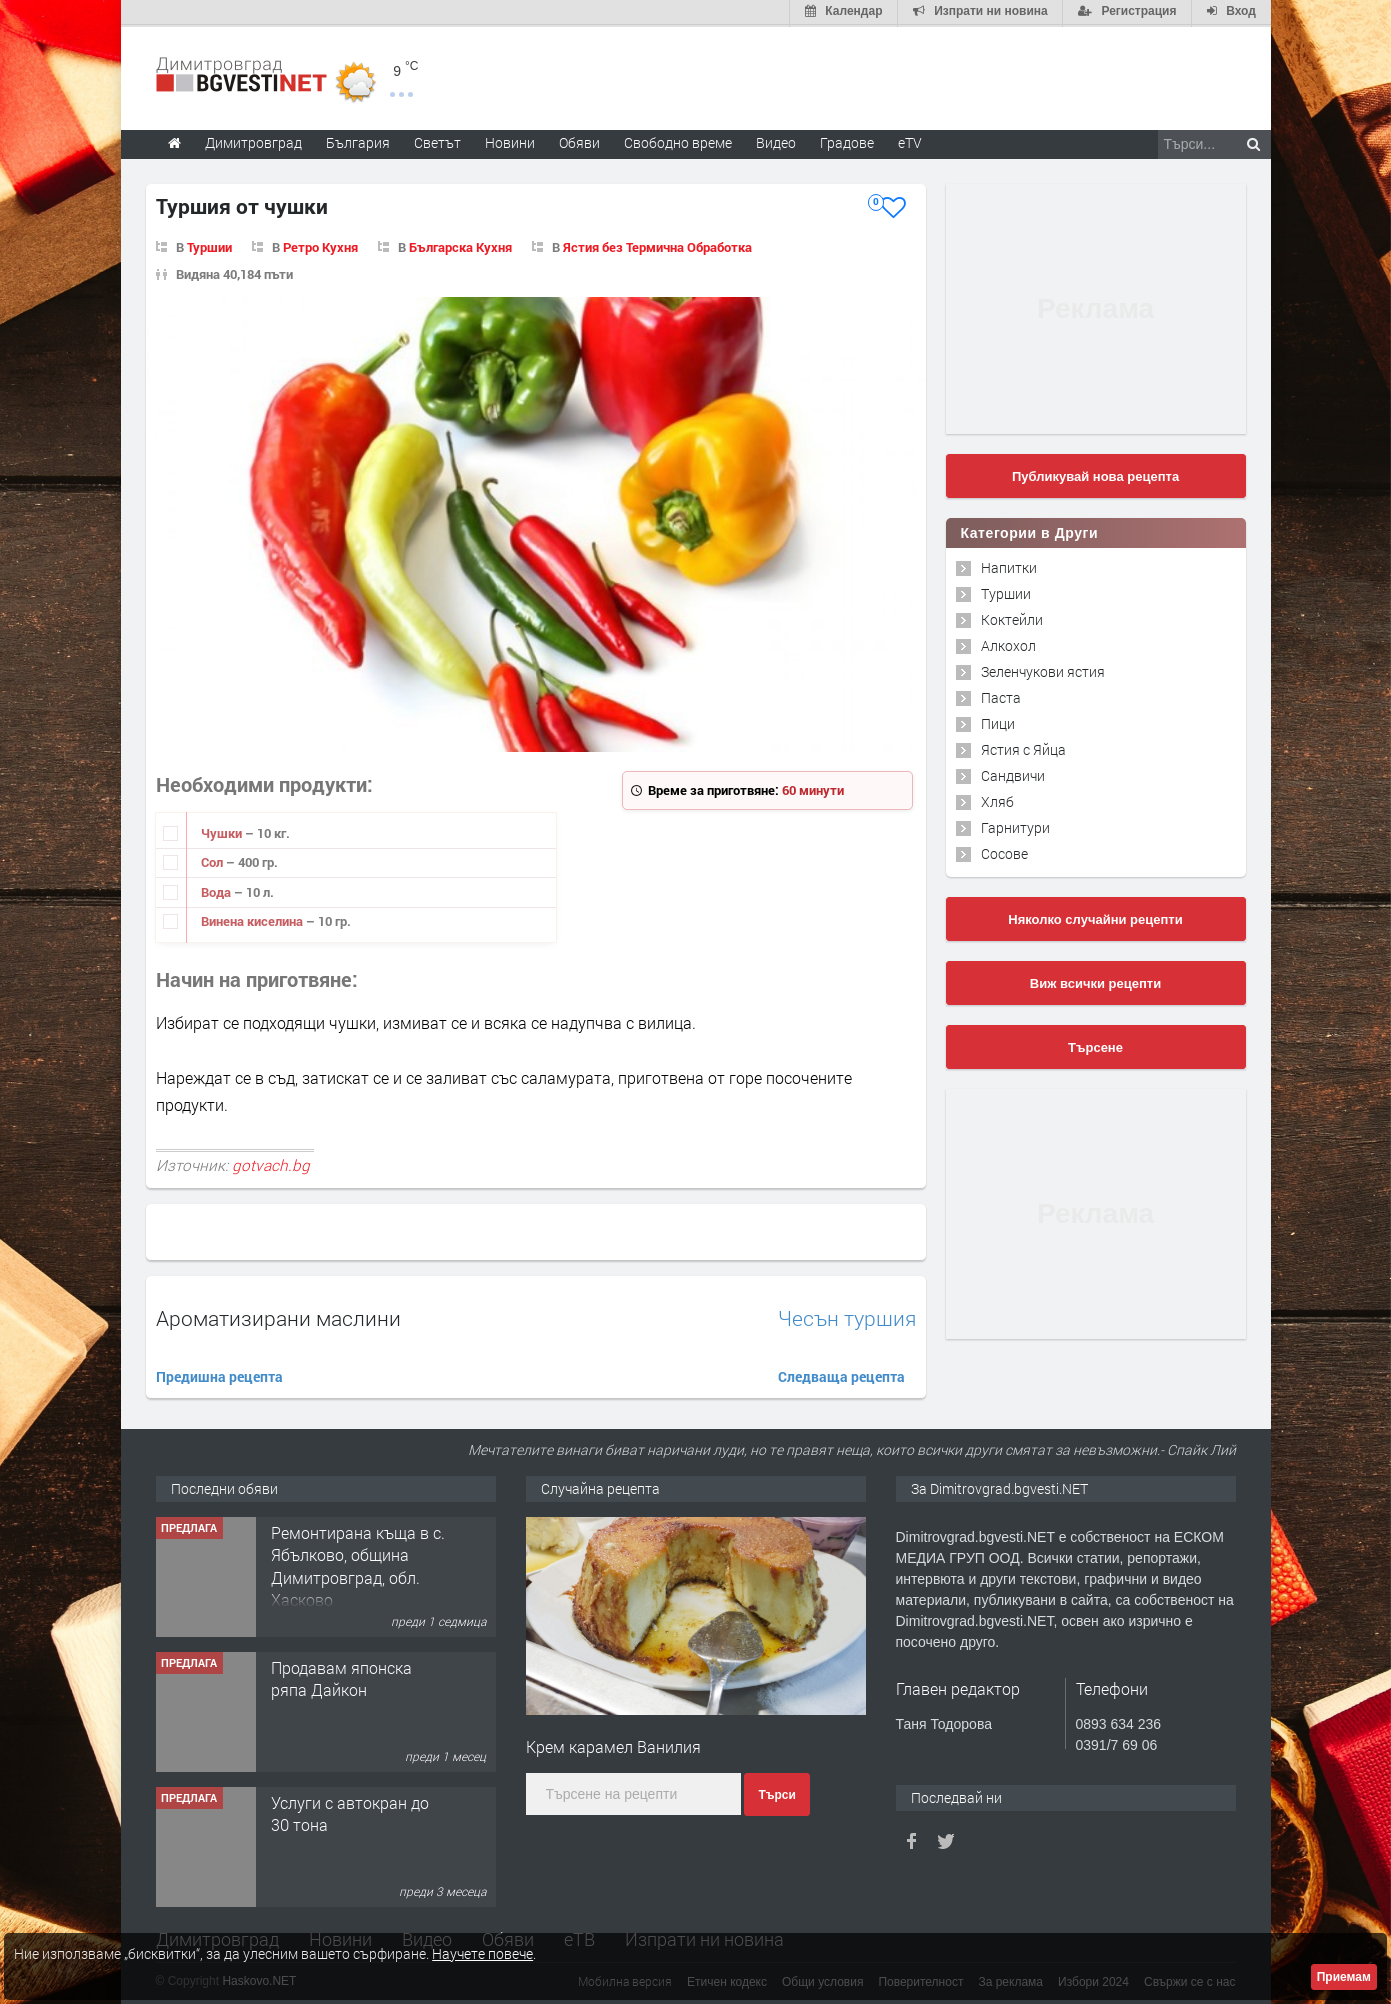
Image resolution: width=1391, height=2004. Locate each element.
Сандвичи (1013, 773)
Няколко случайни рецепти (1095, 917)
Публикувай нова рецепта (1095, 474)
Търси (776, 1793)
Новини (510, 140)
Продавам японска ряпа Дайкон (341, 1676)
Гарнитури (1015, 825)
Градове (847, 140)
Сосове (1004, 851)
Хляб (997, 799)
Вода (217, 890)
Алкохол (1008, 643)
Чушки (223, 831)
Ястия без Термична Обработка (657, 245)
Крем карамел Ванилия (613, 1744)
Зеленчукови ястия (1043, 669)
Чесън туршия (847, 1316)
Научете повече (482, 1953)
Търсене (1095, 1045)
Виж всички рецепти (1095, 981)
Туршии (209, 245)
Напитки (1009, 565)
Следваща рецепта (841, 1374)
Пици (998, 721)
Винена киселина (253, 920)
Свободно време (678, 140)
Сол (213, 860)
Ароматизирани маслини (278, 1316)
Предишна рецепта (219, 1374)
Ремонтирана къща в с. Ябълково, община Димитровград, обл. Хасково (358, 1564)
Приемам (1344, 1977)
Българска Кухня (460, 245)
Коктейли (1012, 617)
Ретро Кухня (320, 245)
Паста (1001, 695)
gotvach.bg (271, 1163)
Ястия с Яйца (1023, 747)
